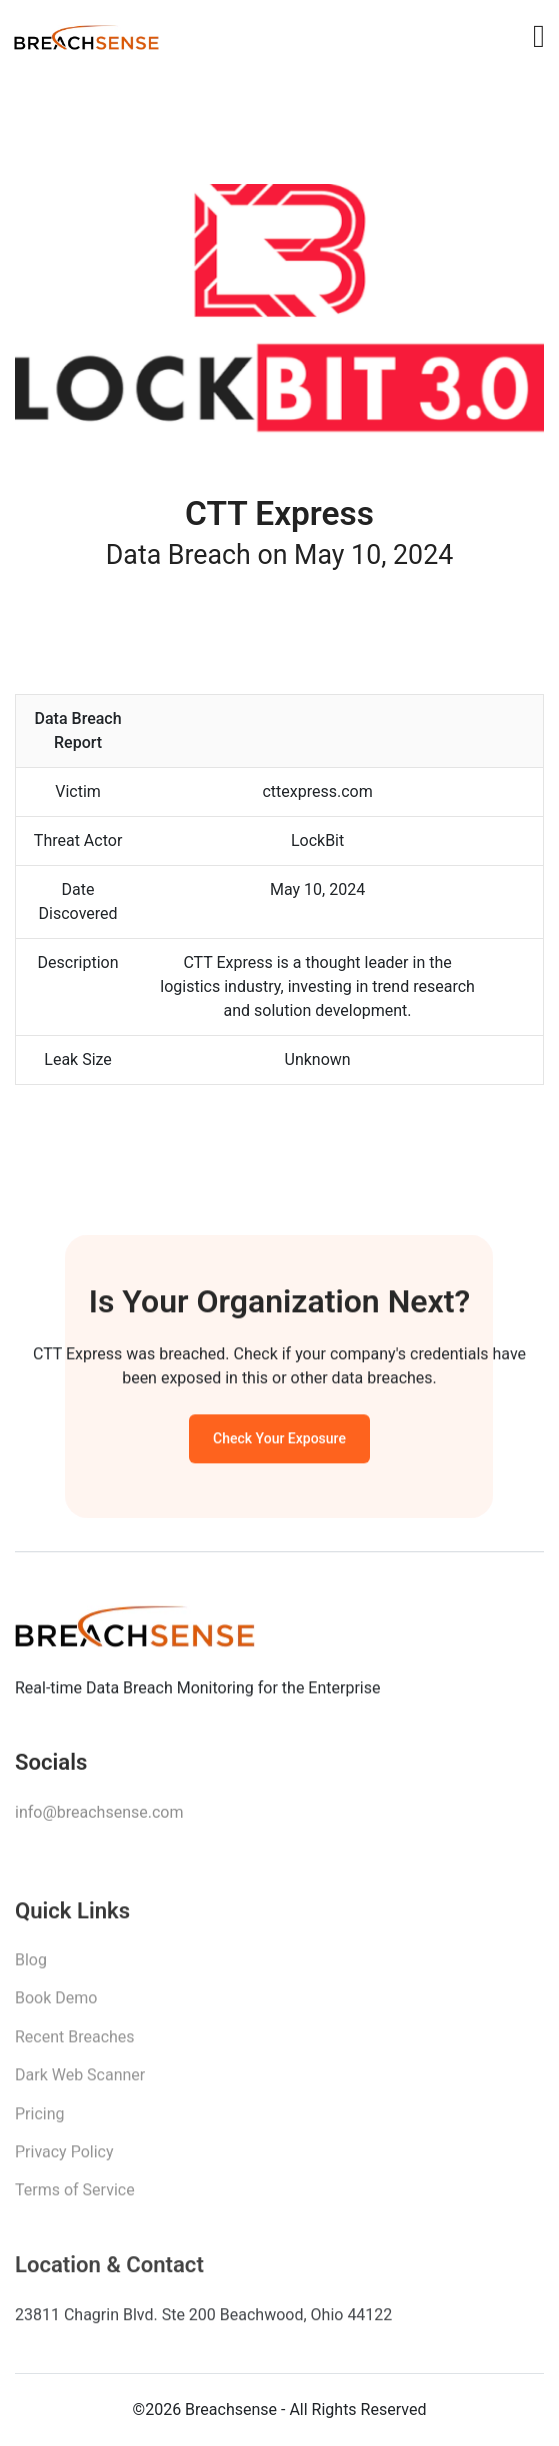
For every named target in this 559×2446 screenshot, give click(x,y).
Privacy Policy (64, 2158)
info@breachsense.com (99, 1816)
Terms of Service (75, 2196)
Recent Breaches (75, 2043)
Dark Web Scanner (80, 2081)
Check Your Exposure (279, 1442)
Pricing (40, 2120)
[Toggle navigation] (539, 36)
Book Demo (56, 2004)
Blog (31, 1966)
